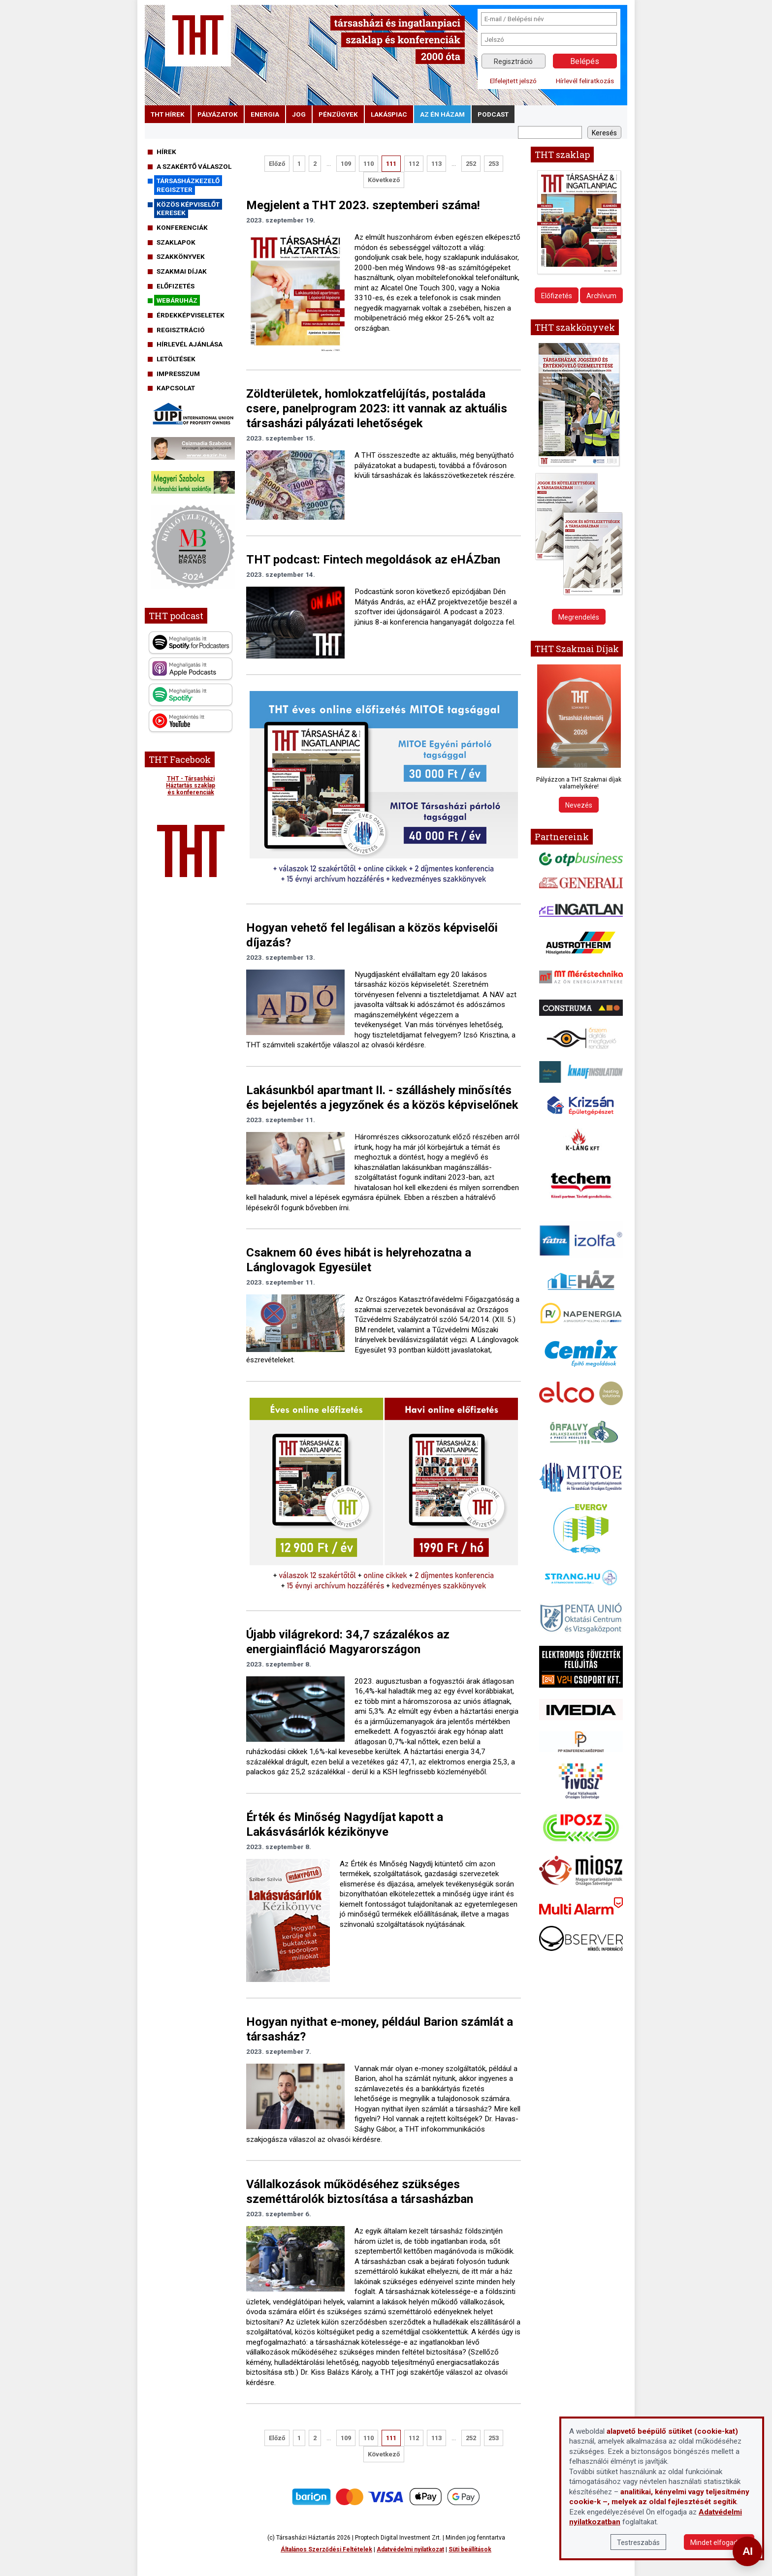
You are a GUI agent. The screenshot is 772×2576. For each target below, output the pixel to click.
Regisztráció (513, 61)
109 (346, 163)
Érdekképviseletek (191, 315)
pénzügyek (338, 114)
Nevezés (578, 805)
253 (493, 163)
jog (299, 114)
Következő (384, 180)
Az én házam (442, 114)
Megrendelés (578, 617)
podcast (493, 114)
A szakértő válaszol (194, 166)
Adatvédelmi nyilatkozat (410, 2549)
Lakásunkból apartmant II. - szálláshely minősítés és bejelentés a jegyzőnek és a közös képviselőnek (382, 1097)
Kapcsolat (176, 388)
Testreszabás (638, 2542)
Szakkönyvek (181, 256)
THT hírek (168, 114)
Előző (277, 163)
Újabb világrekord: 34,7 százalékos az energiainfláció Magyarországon (348, 1642)
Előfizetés (175, 286)
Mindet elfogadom (719, 2542)
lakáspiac (389, 114)
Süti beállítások (470, 2549)
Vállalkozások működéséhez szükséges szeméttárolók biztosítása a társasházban (359, 2191)
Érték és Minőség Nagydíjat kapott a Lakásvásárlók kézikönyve (344, 1824)
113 (436, 163)
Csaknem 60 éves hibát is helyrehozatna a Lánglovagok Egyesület (358, 1260)
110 (368, 163)
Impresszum (178, 373)
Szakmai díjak (182, 271)
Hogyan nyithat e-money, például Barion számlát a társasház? (379, 2029)
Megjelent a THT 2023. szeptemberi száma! (363, 205)
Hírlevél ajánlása (190, 344)
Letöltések (176, 359)
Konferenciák (182, 227)
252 (471, 163)
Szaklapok (176, 242)
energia (265, 114)
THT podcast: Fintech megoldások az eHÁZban (373, 559)
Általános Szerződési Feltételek (326, 2549)
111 (391, 163)
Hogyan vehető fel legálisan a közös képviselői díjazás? (372, 935)
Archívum (601, 296)
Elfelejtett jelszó (513, 81)
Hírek (166, 152)
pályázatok (217, 114)
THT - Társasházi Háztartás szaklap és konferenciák (190, 785)
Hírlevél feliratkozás (585, 81)
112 (414, 163)
